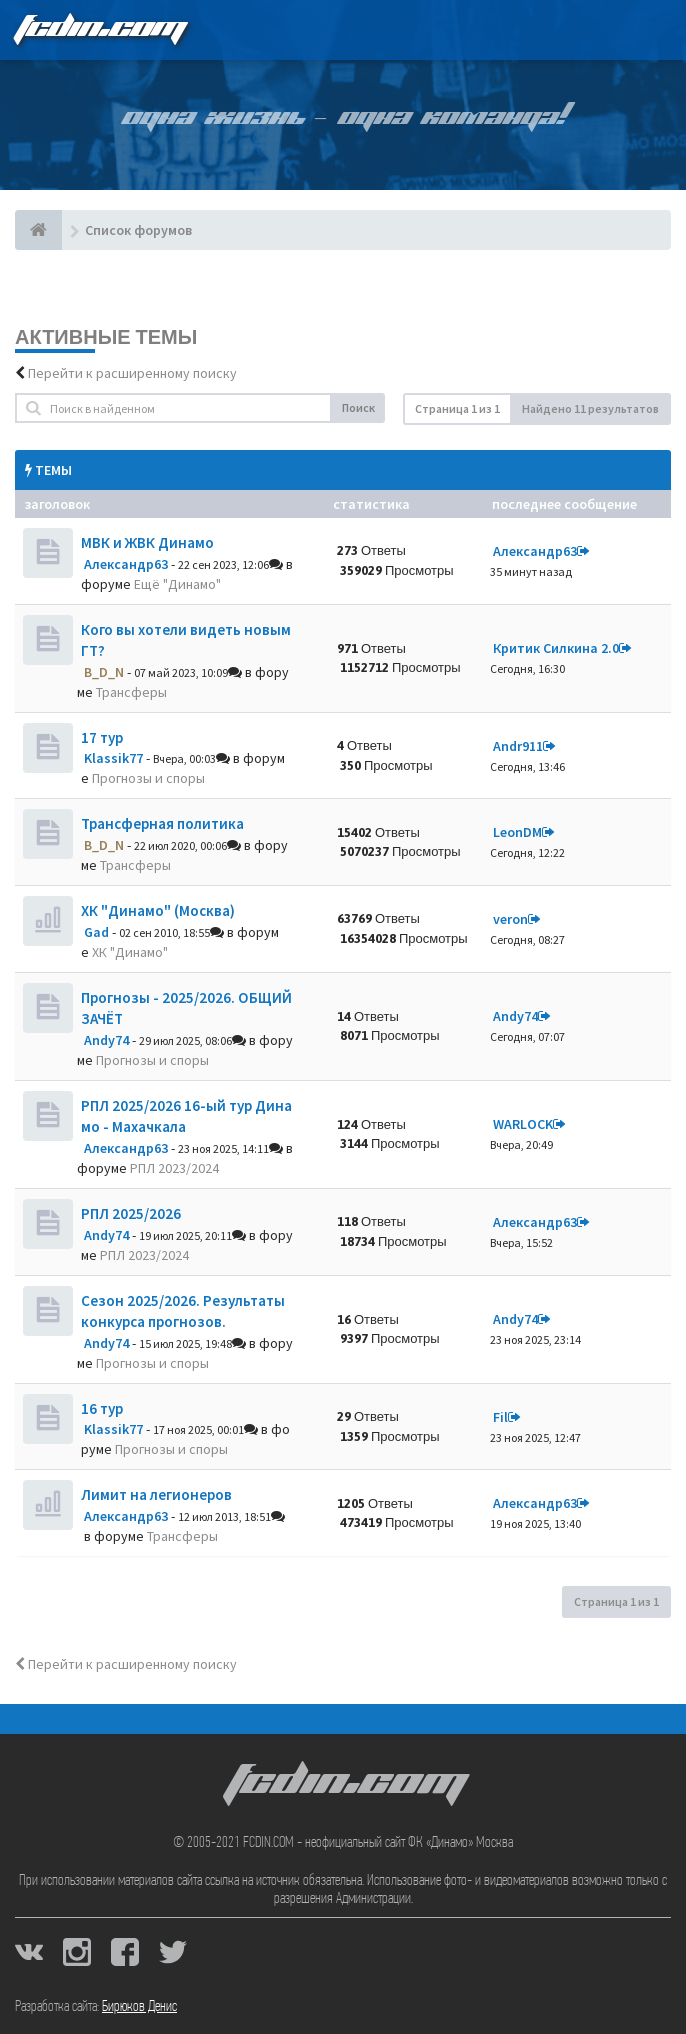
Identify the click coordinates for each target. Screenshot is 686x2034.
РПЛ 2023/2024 (174, 1168)
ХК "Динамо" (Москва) (158, 910)
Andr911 (518, 746)
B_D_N (104, 672)
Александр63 (126, 564)
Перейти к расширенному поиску (132, 373)
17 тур (102, 737)
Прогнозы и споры (148, 778)
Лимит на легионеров (156, 1494)
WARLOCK (523, 1124)
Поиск (358, 407)
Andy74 (106, 1040)
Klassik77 (113, 758)
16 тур (102, 1408)
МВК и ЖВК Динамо (147, 542)
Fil (500, 1417)
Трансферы (131, 692)
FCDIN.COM (99, 29)
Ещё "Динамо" (177, 584)
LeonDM (517, 832)
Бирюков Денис (139, 2007)
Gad (96, 932)
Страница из (457, 408)
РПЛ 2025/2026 (131, 1213)
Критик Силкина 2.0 (556, 648)
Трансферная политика (162, 823)
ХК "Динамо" (130, 952)
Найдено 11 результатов (590, 408)
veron (510, 919)
